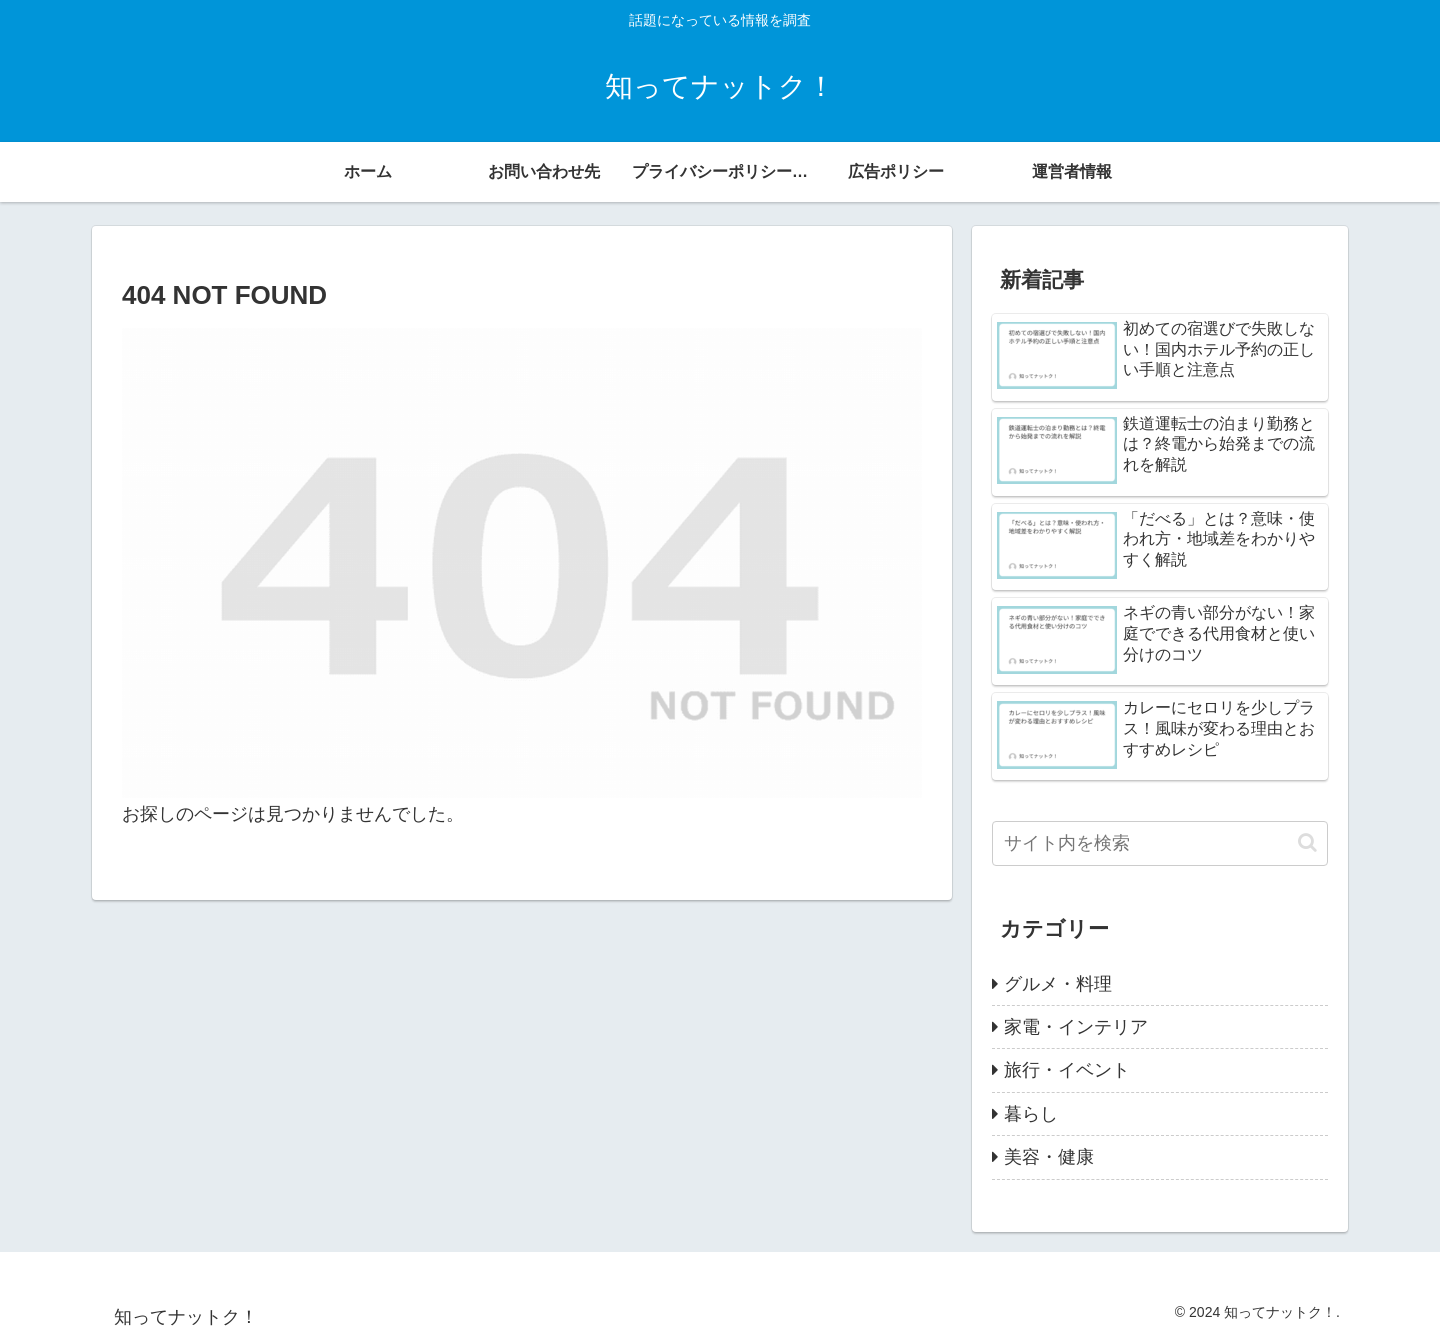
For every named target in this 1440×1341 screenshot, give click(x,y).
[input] (1160, 843)
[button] (1307, 842)
